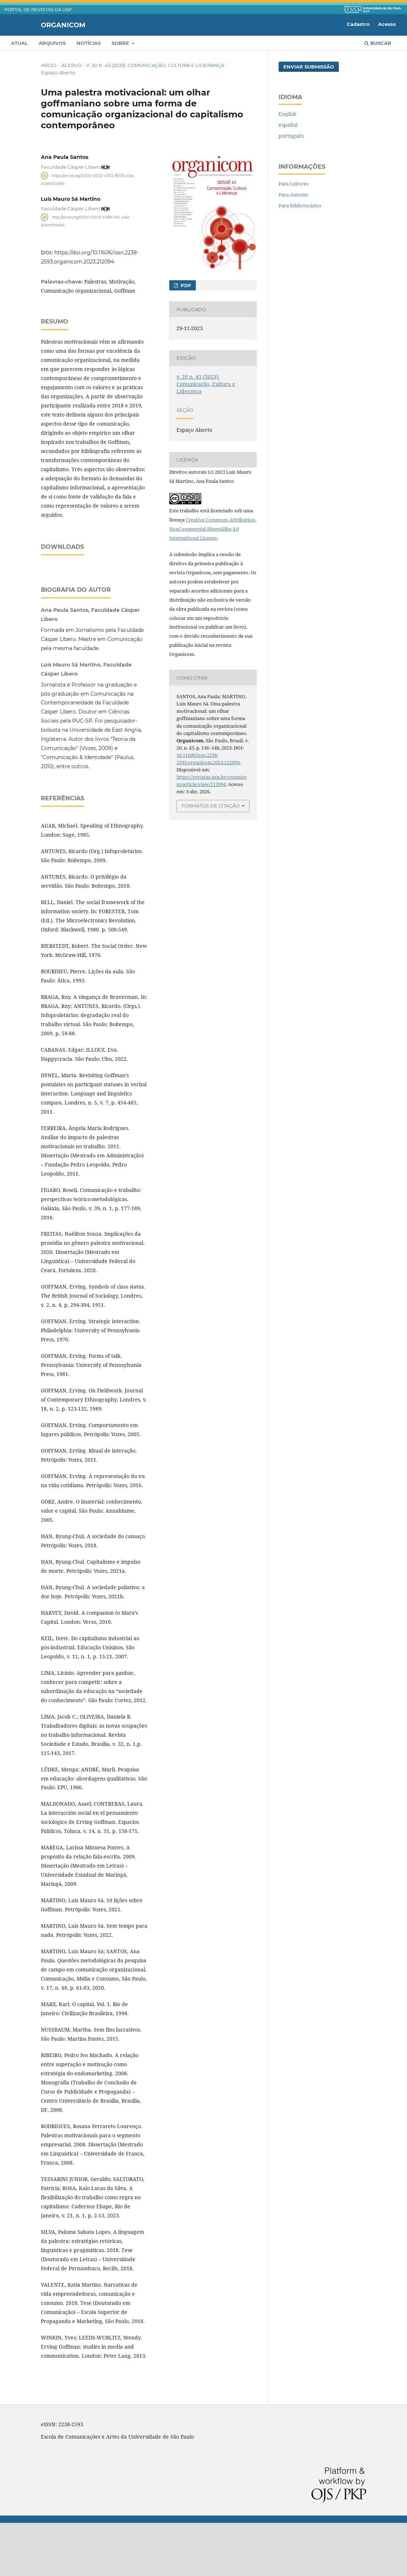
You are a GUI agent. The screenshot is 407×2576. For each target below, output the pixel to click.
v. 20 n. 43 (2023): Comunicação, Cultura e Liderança (155, 65)
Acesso (387, 24)
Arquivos (52, 43)
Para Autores (293, 194)
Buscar (377, 43)
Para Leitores (294, 183)
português (291, 135)
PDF (185, 285)
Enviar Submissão (308, 67)
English (287, 113)
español (288, 124)
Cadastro (358, 24)
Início (49, 65)
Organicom (63, 25)
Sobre (121, 43)
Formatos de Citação (211, 806)
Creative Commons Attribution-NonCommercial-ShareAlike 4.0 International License (212, 528)
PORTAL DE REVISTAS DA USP (38, 9)
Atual (19, 43)
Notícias (89, 43)
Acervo (71, 65)
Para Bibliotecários (300, 205)
